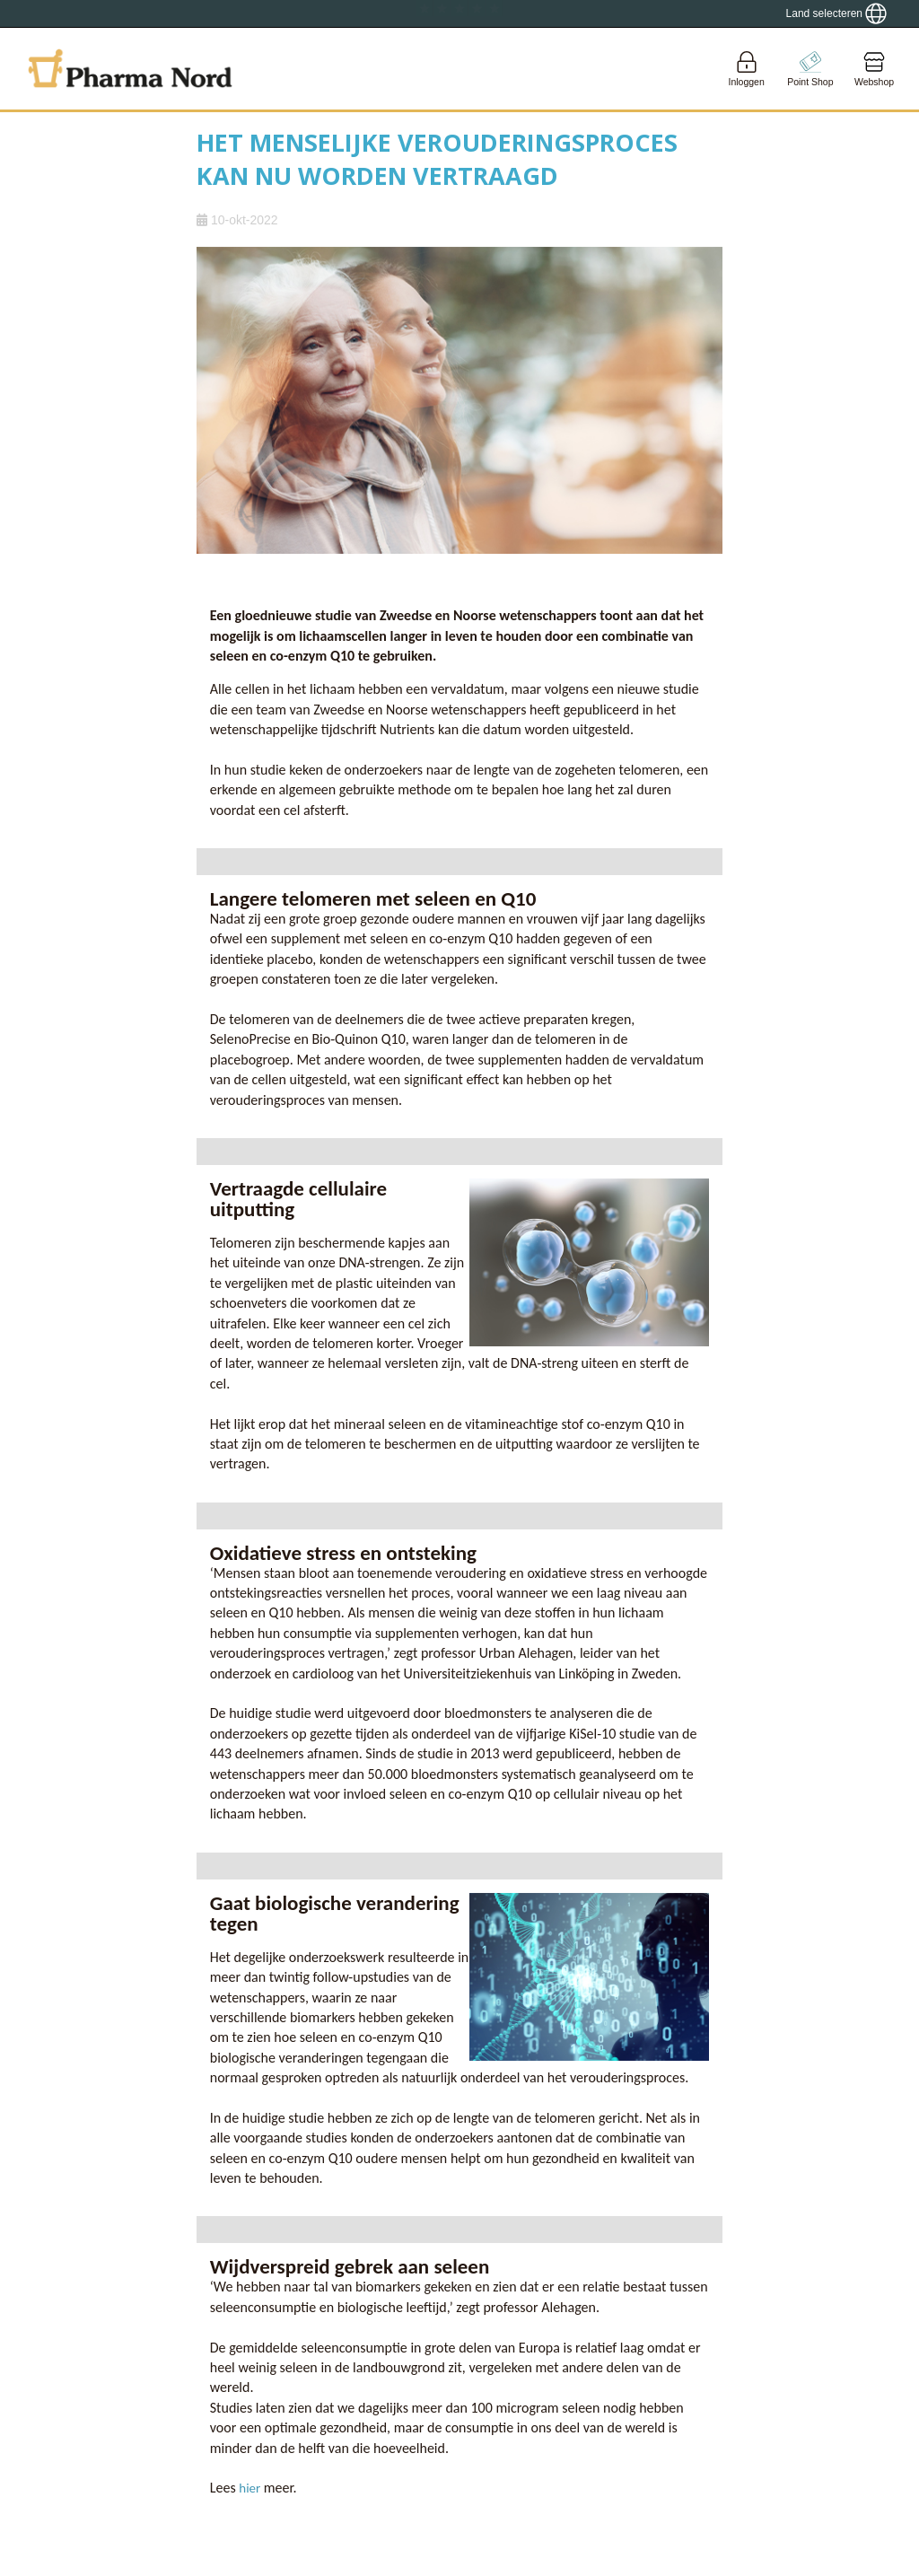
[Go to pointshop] (810, 68)
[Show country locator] (836, 13)
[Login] (746, 68)
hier (251, 2488)
